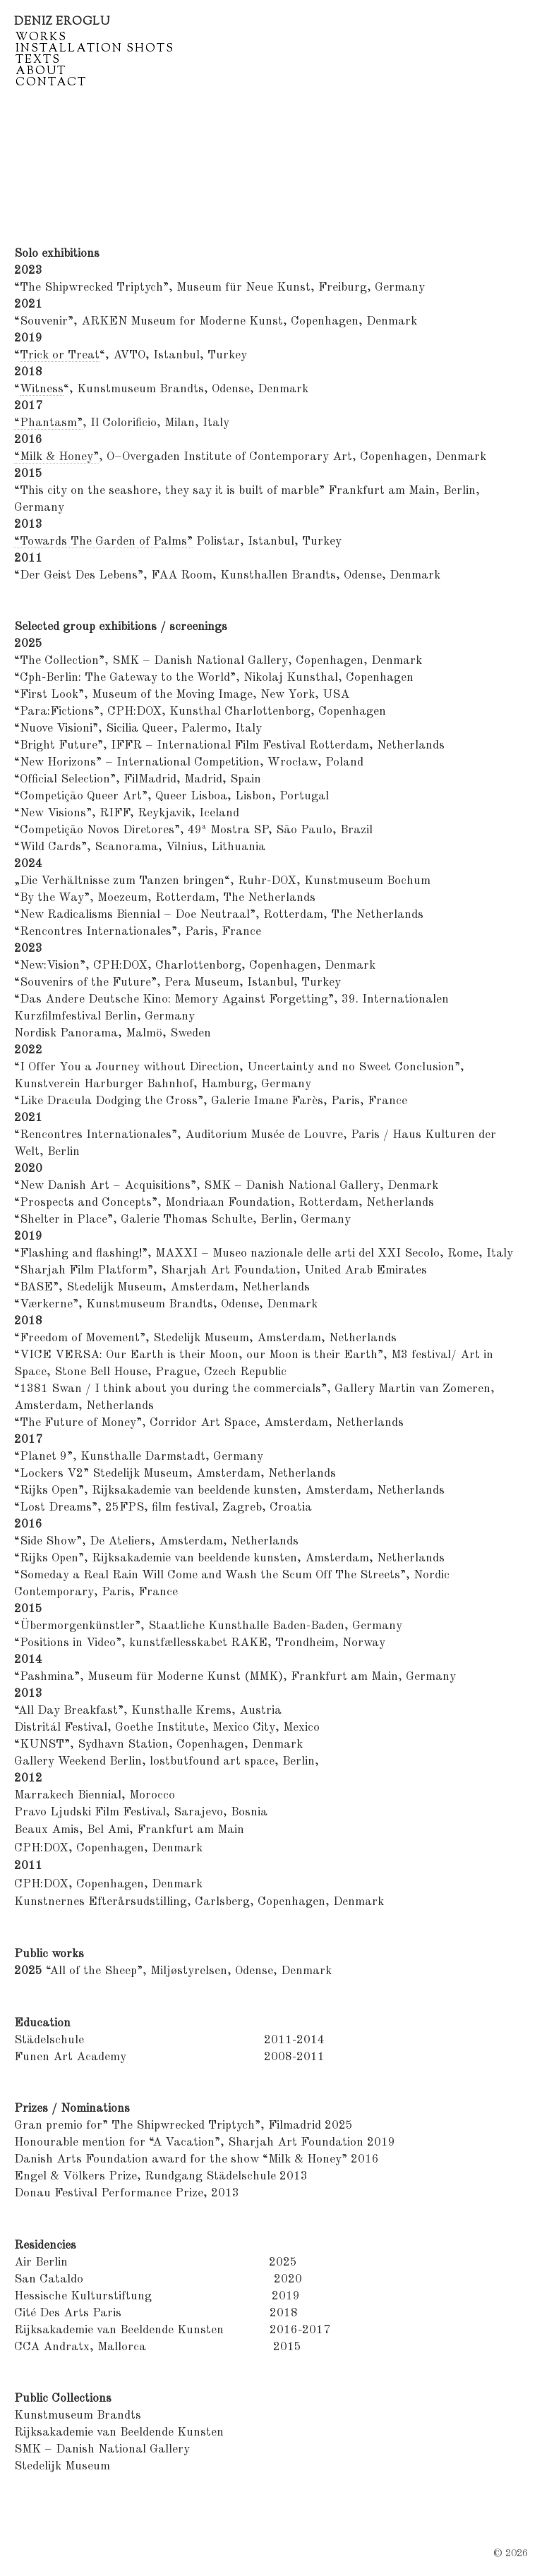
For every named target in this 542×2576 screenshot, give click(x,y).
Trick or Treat (60, 355)
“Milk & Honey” (56, 457)
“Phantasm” (48, 423)
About (41, 72)
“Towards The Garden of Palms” (103, 542)
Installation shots (95, 49)
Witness (42, 389)
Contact (51, 83)
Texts (38, 60)
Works (41, 38)
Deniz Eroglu (62, 22)
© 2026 (510, 2553)
